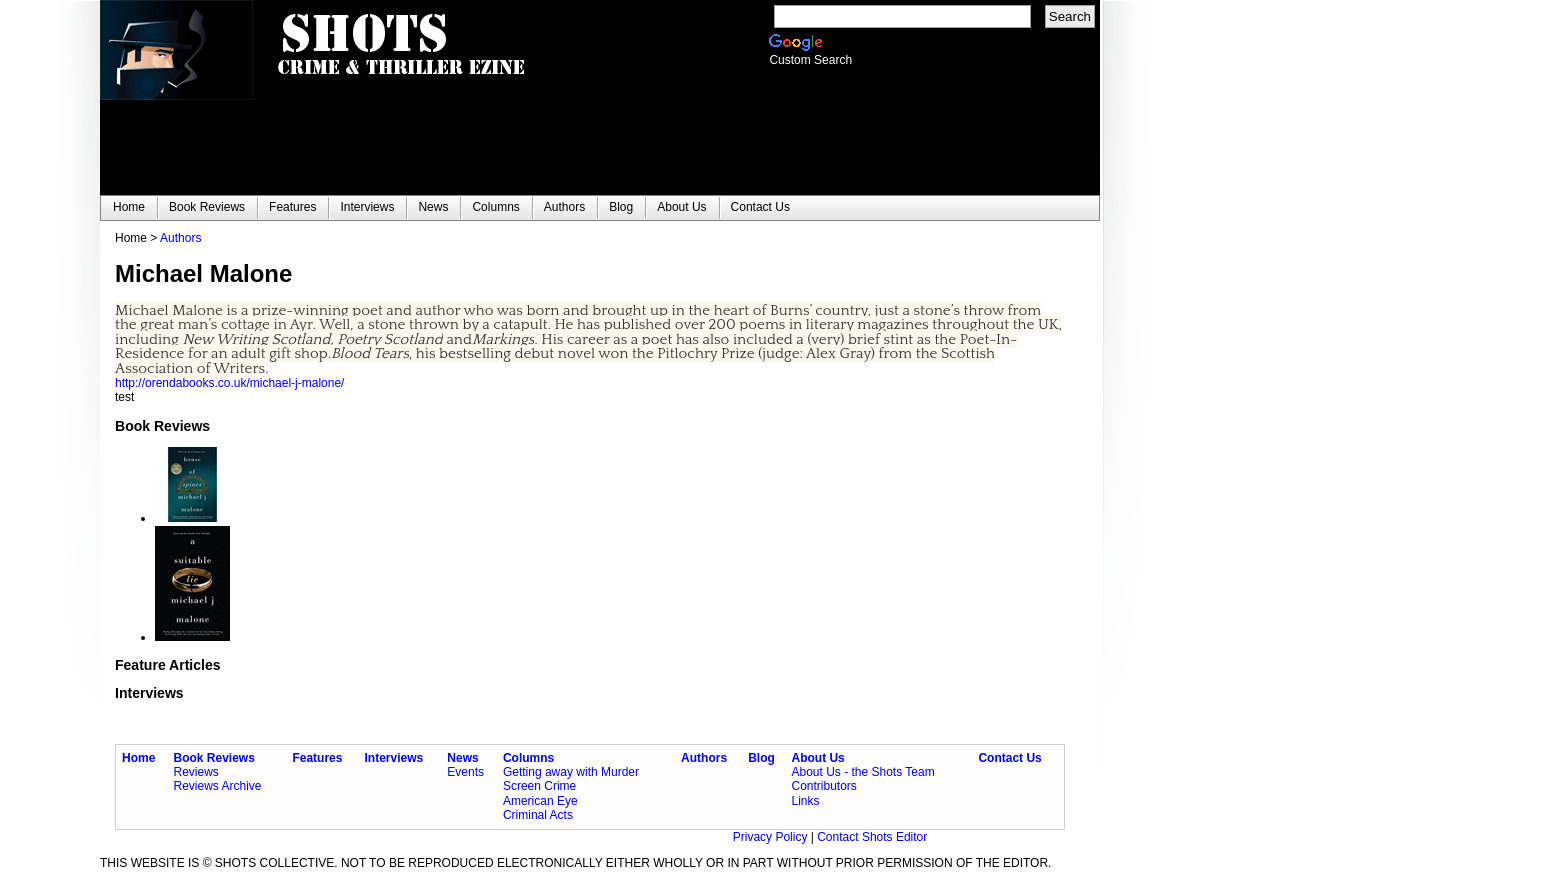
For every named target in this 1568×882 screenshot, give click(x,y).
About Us (817, 758)
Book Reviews (214, 758)
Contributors (823, 786)
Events (465, 772)
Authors (180, 238)
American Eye (540, 801)
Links (805, 801)
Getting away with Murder (571, 772)
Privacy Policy (772, 837)
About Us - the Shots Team (862, 772)
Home (138, 758)
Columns (528, 758)
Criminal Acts (538, 815)
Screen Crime (539, 786)
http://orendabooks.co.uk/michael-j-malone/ (229, 383)
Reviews (196, 772)
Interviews (394, 758)
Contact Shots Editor (872, 837)
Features (317, 758)
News (462, 758)
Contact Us (1009, 758)
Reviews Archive (218, 786)
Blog (761, 758)
